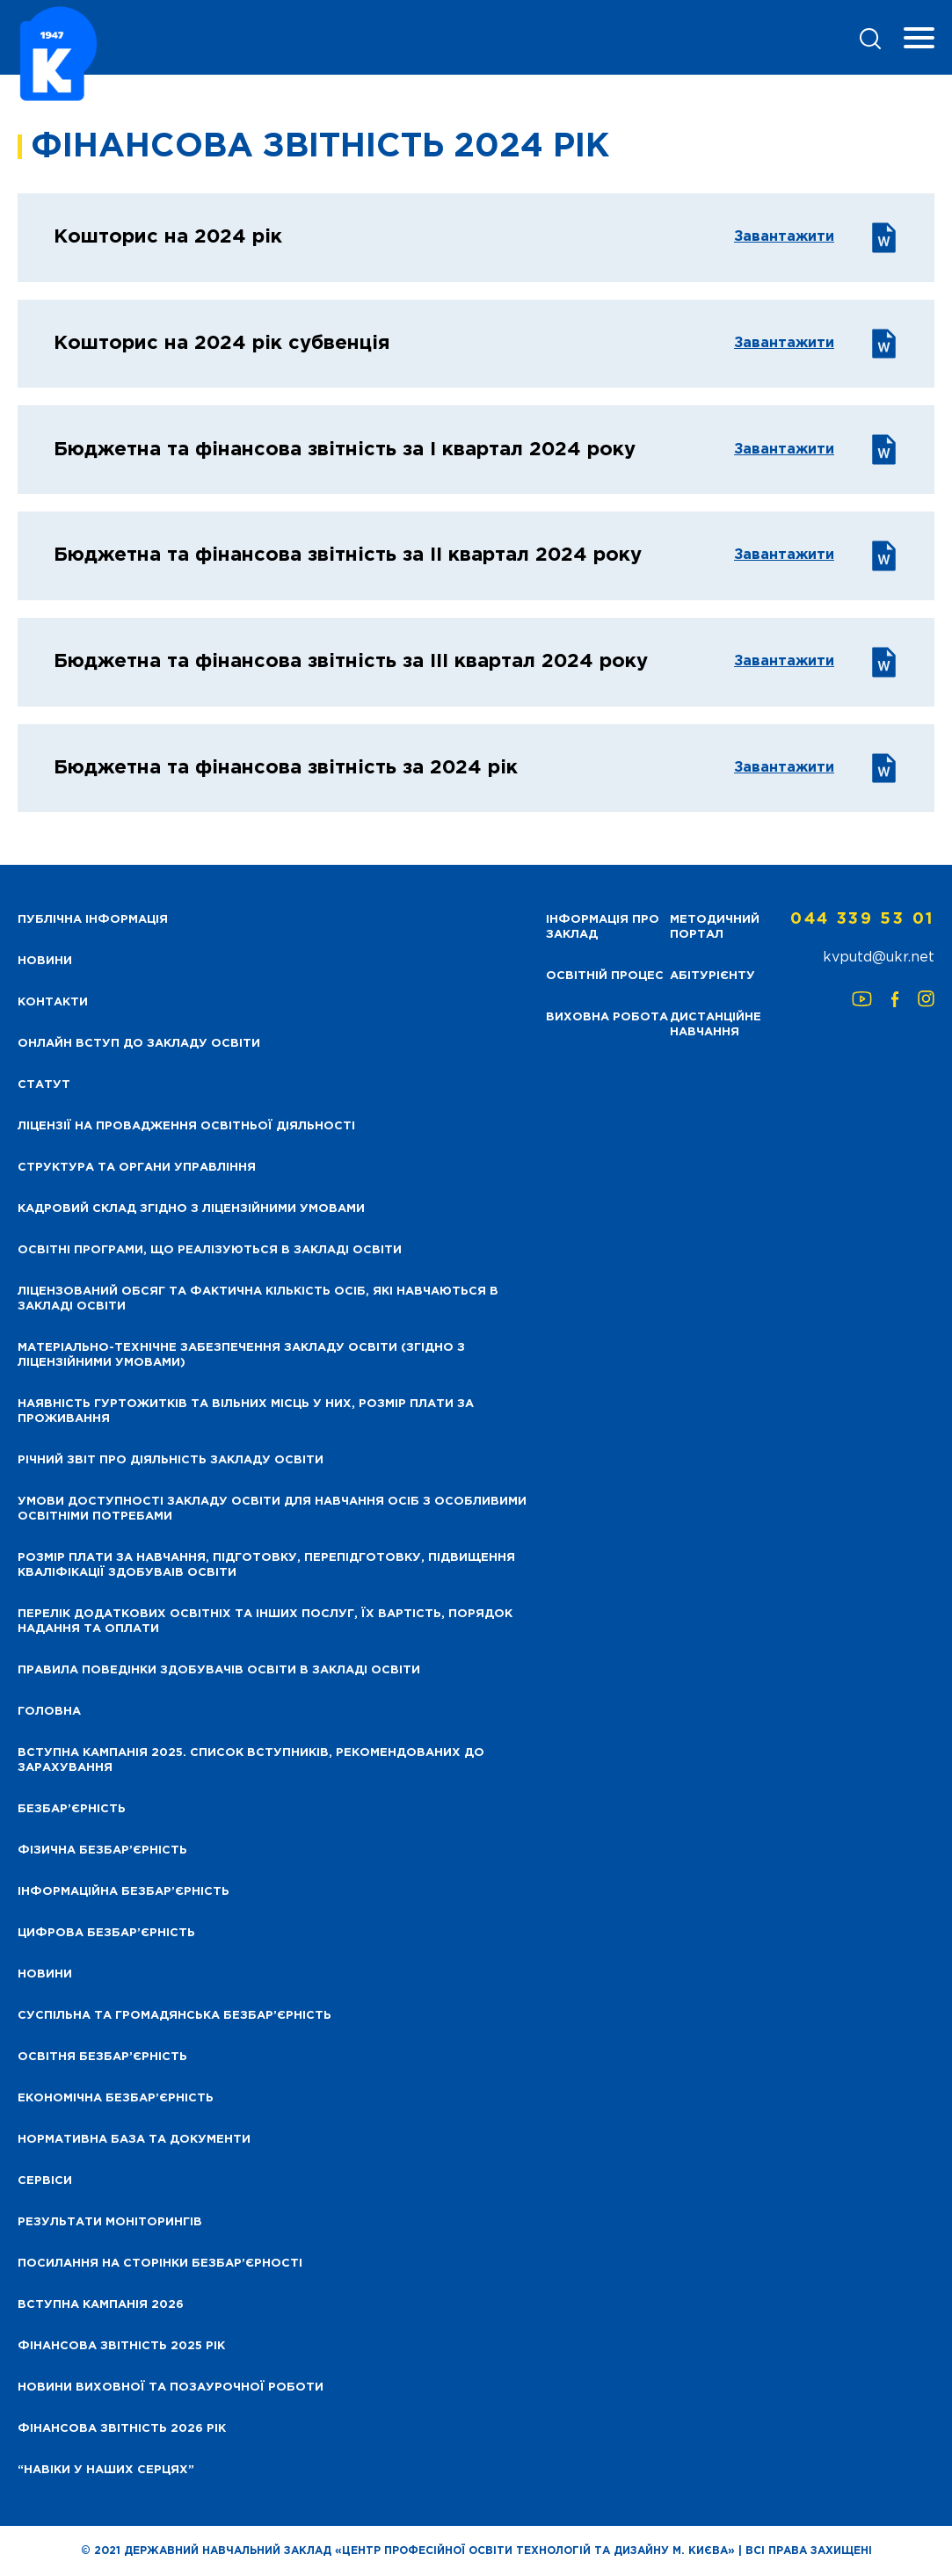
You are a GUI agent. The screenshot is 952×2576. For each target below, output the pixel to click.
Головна (49, 1711)
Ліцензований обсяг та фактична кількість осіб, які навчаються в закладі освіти (258, 1299)
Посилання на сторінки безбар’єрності (160, 2263)
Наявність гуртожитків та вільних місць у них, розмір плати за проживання (246, 1411)
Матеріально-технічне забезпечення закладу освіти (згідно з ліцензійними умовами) (241, 1355)
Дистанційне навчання (715, 1024)
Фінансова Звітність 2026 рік (122, 2429)
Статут (44, 1085)
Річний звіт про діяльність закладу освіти (170, 1460)
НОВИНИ (45, 961)
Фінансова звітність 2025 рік (121, 2346)
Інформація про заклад (602, 927)
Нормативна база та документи (134, 2139)
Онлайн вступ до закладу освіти (139, 1044)
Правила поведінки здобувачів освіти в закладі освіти (219, 1670)
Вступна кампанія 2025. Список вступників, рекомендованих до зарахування (251, 1760)
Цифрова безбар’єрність (106, 1933)
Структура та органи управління (137, 1167)
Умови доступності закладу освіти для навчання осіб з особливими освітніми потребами (272, 1509)
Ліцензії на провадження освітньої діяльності (186, 1126)
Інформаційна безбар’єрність (123, 1892)
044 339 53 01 (862, 919)
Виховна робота (607, 1017)
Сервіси (45, 2181)
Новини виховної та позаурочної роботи (170, 2387)
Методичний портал (714, 927)
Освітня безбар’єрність (102, 2057)
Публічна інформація (93, 920)
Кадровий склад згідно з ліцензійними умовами (191, 1209)
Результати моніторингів (110, 2222)
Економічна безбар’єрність (116, 2098)
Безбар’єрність (72, 1809)
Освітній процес (605, 976)
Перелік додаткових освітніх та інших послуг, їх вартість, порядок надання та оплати (265, 1621)
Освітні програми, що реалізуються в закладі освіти (210, 1250)
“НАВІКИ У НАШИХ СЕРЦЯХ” (106, 2470)
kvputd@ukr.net (878, 957)
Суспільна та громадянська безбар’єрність (174, 2016)
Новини (45, 1974)
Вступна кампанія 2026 (101, 2305)
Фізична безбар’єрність (102, 1850)
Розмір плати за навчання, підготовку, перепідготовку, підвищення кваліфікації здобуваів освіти (266, 1565)
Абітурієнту (712, 976)
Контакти (53, 1002)
